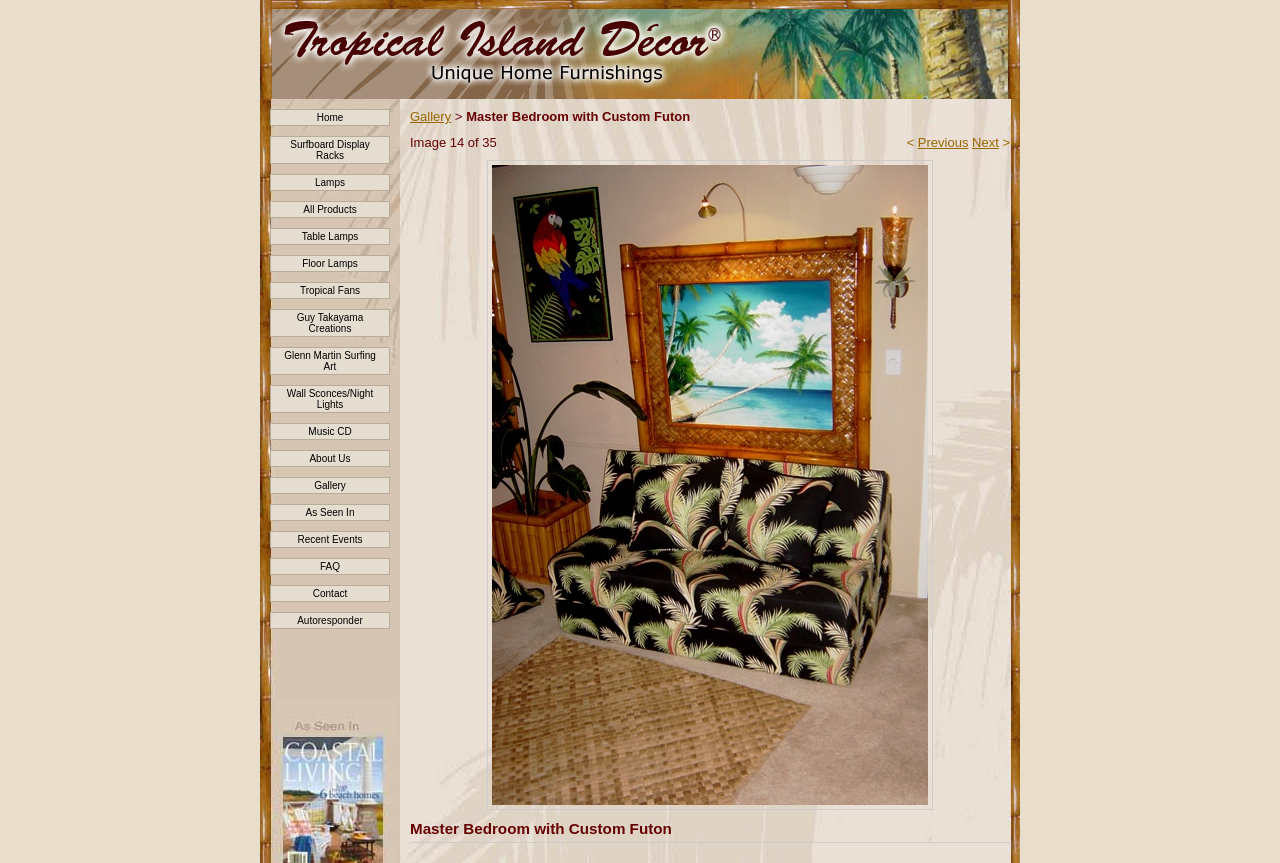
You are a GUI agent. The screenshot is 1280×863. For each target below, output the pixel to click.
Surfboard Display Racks (329, 150)
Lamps (330, 182)
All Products (329, 209)
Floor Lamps (330, 263)
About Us (329, 458)
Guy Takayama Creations (330, 323)
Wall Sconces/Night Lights (330, 399)
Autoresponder (330, 620)
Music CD (329, 431)
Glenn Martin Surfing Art (330, 361)
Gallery (330, 485)
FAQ (330, 566)
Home (330, 117)
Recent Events (329, 539)
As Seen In (330, 512)
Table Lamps (330, 236)
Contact (330, 593)
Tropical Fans (330, 290)
